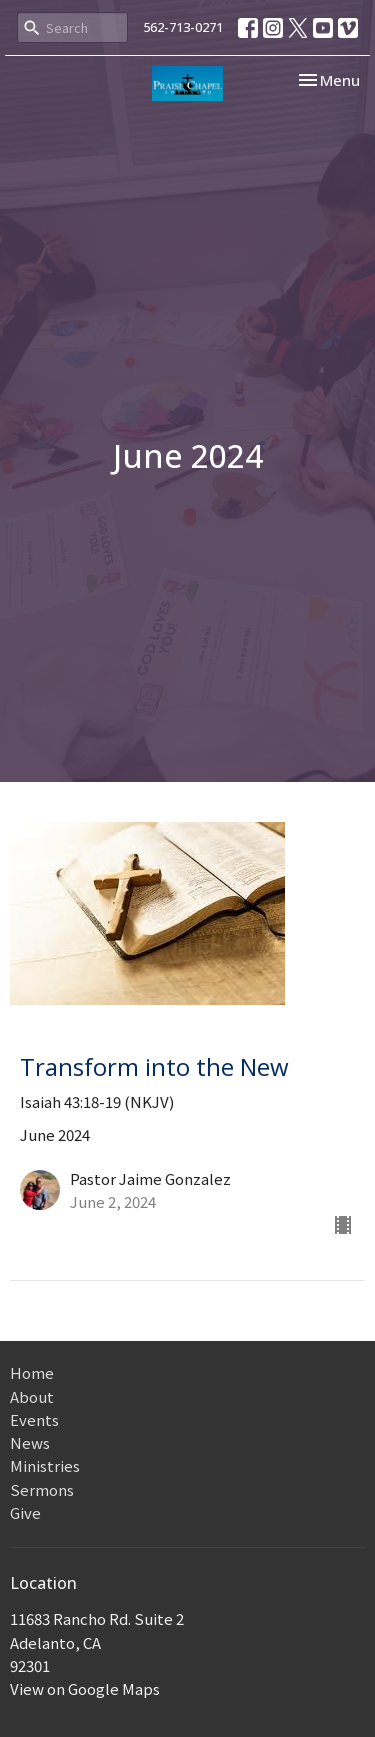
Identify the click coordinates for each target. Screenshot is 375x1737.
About (32, 1396)
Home (32, 1372)
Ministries (45, 1465)
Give (25, 1512)
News (30, 1442)
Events (34, 1419)
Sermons (42, 1489)
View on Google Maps (85, 1688)
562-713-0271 (183, 27)
